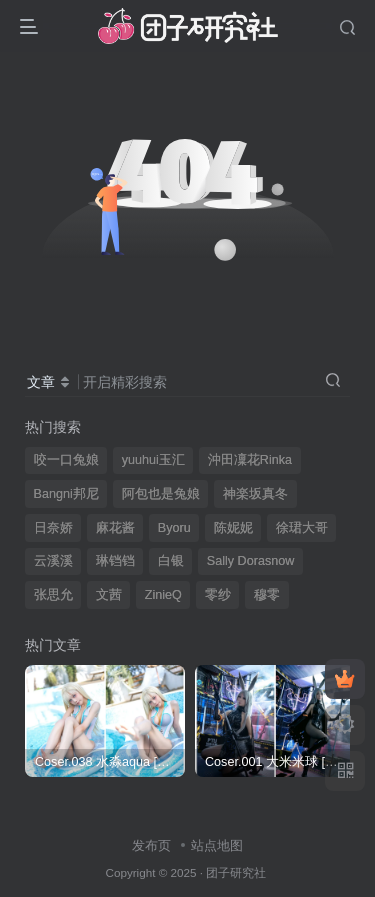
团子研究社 (236, 872)
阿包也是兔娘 (161, 494)
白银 (171, 561)
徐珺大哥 (302, 528)
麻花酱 (115, 528)
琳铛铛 (115, 561)
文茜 (109, 595)
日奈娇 (53, 528)
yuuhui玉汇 (153, 460)
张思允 (53, 595)
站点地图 (217, 845)
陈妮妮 (233, 528)
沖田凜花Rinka (250, 460)
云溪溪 (53, 561)
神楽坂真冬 (255, 494)
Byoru (174, 528)
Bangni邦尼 (66, 494)
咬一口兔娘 (66, 460)
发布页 (151, 845)
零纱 (218, 595)
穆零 (267, 595)
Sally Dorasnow (251, 561)
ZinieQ (163, 595)
